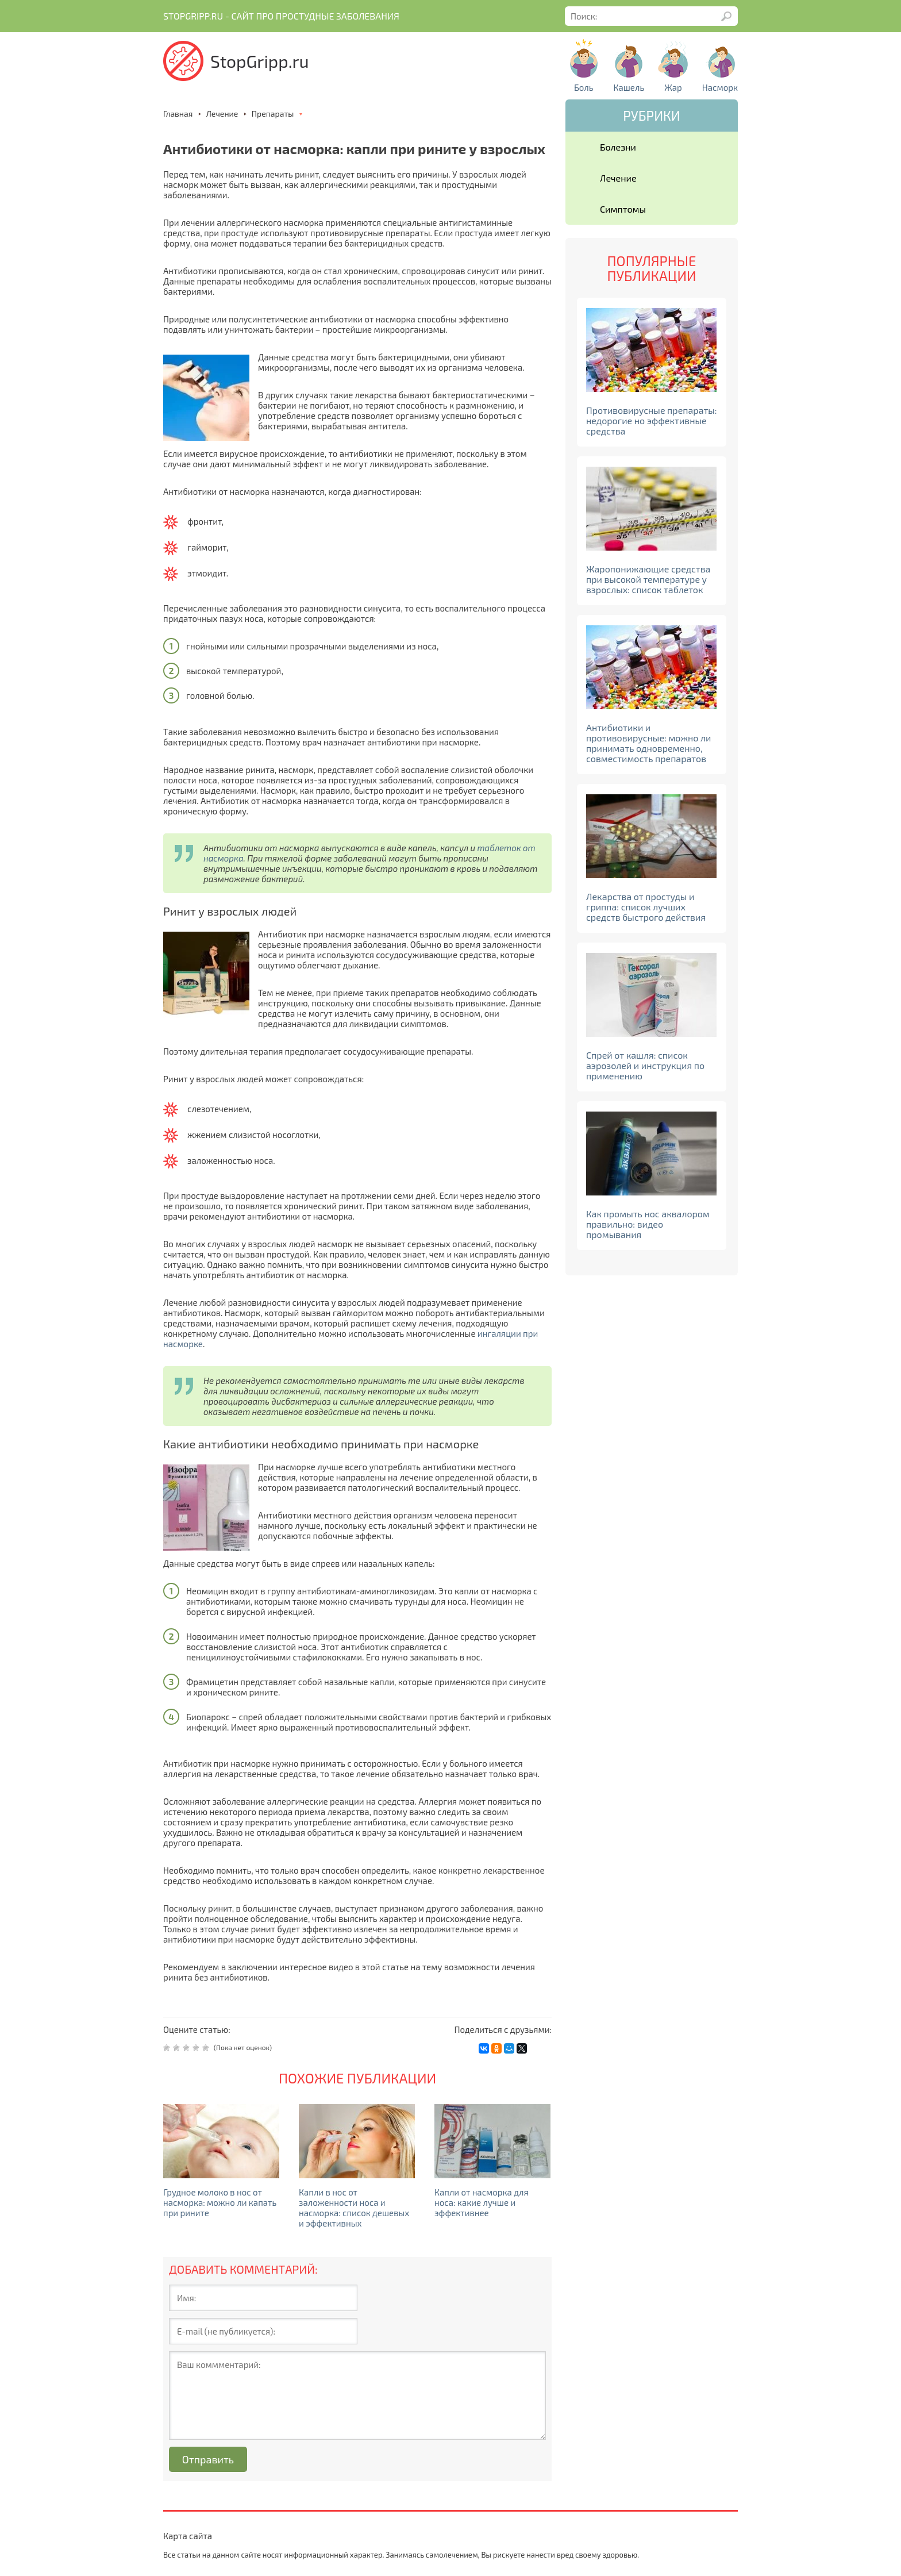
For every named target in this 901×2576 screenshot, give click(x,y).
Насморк (720, 87)
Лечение (618, 177)
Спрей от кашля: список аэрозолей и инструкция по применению (645, 1065)
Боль (584, 87)
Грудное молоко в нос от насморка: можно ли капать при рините (219, 2202)
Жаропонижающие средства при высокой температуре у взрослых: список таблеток (648, 579)
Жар (673, 87)
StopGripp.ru (259, 61)
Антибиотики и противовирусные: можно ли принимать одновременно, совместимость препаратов (648, 743)
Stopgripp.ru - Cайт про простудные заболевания (281, 16)
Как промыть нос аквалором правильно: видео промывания (648, 1224)
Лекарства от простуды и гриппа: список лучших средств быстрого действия (646, 906)
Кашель (628, 87)
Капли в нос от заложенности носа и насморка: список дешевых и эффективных (354, 2207)
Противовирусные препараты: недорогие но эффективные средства (651, 420)
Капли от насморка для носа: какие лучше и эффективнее (481, 2202)
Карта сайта (187, 2536)
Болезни (618, 146)
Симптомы (623, 208)
